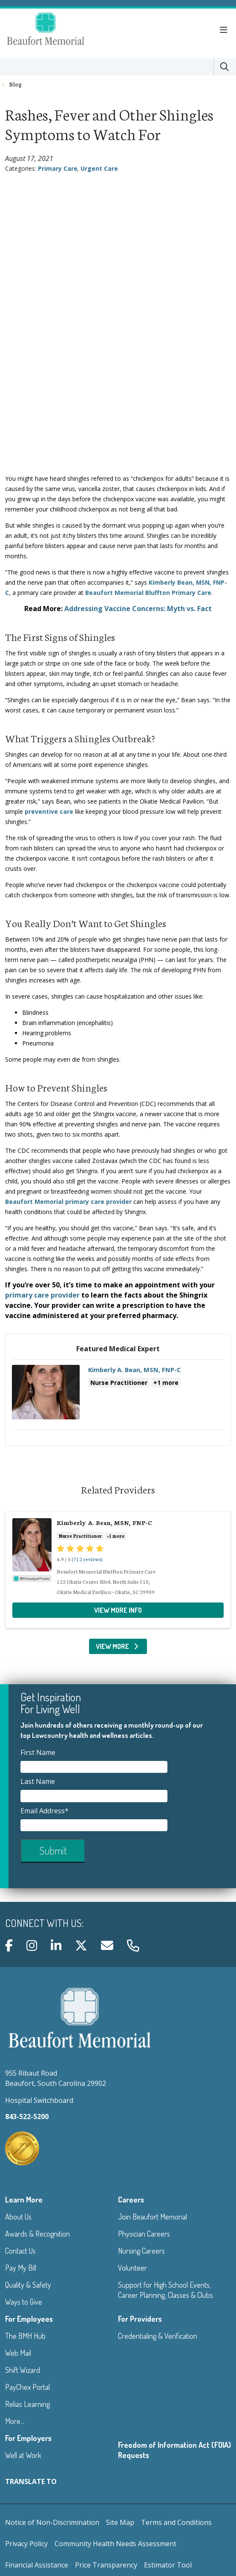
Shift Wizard (22, 2370)
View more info (118, 1397)
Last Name (38, 1781)
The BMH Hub (25, 2336)
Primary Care (58, 168)
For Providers (140, 2318)
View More (118, 1646)
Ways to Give (23, 2301)
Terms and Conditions (176, 2522)
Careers (131, 2199)
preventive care (49, 811)
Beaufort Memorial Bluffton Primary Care (148, 593)
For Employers (28, 2438)
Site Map (120, 2522)
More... (14, 2421)
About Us (18, 2216)
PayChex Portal (27, 2387)
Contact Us (20, 2250)
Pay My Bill (20, 2267)
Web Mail (18, 2353)
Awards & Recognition (37, 2233)
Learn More (24, 2199)
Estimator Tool (168, 2565)
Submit (53, 1850)
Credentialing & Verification (157, 2336)
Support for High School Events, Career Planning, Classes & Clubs (165, 2290)
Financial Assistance (36, 2565)
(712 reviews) (87, 1558)
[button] (225, 30)
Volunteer (132, 2267)
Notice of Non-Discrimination (52, 2522)
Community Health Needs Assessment (115, 2543)
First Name (38, 1752)
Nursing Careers (141, 2250)
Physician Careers (144, 2233)
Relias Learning (27, 2404)
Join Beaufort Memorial (152, 2216)
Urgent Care (99, 168)
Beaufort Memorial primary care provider (68, 1202)
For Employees (29, 2318)
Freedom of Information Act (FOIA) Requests (174, 2450)
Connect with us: (44, 1923)
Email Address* (45, 1810)
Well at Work (23, 2455)
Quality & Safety (28, 2284)
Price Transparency (106, 2565)
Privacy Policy (26, 2543)
